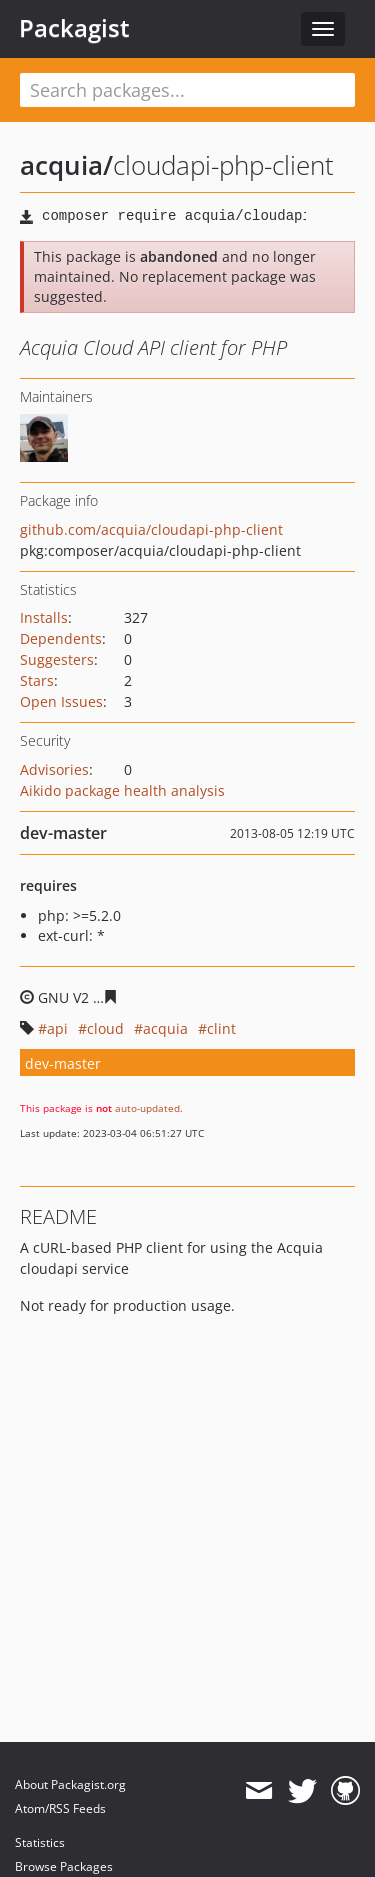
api (57, 1028)
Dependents (61, 638)
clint (221, 1028)
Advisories (54, 769)
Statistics (40, 1842)
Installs (44, 617)
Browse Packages (64, 1866)
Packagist (74, 28)
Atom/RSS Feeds (60, 1808)
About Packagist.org (70, 1784)
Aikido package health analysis (122, 790)
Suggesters (57, 659)
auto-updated (147, 1108)
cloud (105, 1028)
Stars (37, 680)
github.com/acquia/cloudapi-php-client (151, 529)
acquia (165, 1028)
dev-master (63, 1063)
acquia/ (66, 165)
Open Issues (61, 701)
